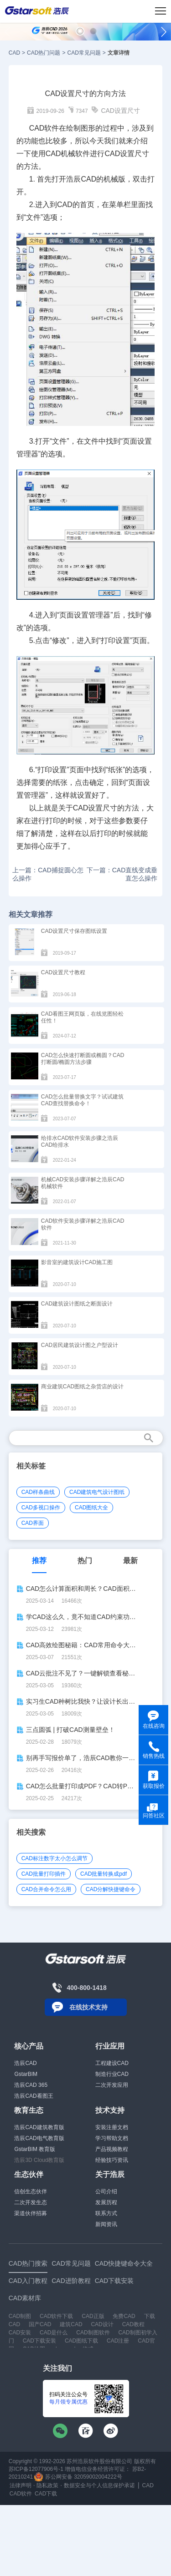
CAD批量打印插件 (43, 1874)
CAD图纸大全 (91, 1507)
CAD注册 (118, 2341)
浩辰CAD (25, 2063)
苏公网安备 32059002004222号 (78, 2477)
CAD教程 (133, 2324)
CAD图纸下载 (81, 2341)
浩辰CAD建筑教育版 (39, 2127)
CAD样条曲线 (38, 1492)
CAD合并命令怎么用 (46, 1889)
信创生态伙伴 (30, 2191)
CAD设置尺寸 (120, 110)
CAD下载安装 (39, 2341)
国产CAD (40, 2324)
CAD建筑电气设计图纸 (96, 1492)
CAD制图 (20, 2316)
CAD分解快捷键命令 (110, 1889)
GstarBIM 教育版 (34, 2149)
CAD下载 (46, 2493)
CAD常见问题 (83, 53)
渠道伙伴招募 (30, 2213)
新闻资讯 (106, 2224)
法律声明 (20, 2485)
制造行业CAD (112, 2074)
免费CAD (124, 2316)
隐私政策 (47, 2485)
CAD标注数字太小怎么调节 (54, 1858)
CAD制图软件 (92, 2332)
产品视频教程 (111, 2149)
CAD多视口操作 (40, 1507)
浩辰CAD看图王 (33, 2096)
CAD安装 (20, 2332)
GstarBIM (25, 2074)
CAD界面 (32, 1523)
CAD (14, 53)
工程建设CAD (112, 2063)
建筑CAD (71, 2324)
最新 (130, 1560)
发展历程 (106, 2202)
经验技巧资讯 (111, 2160)
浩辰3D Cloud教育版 (39, 2160)
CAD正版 (93, 2316)
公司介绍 (106, 2191)
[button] (80, 31)
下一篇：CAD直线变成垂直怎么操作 (122, 874)
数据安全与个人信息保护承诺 (99, 2485)
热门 (85, 1560)
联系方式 (106, 2213)
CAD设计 (102, 2324)
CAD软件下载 (56, 2316)
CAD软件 (21, 2493)
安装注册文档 (111, 2127)
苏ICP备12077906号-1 (36, 2469)
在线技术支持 (88, 2007)
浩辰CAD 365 (30, 2085)
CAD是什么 (53, 2332)
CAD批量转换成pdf (103, 1874)
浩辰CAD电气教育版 (39, 2138)
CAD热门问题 (43, 53)
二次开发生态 (30, 2202)
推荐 (39, 1560)
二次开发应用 (111, 2085)
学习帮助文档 (111, 2138)
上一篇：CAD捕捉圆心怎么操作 (47, 874)
